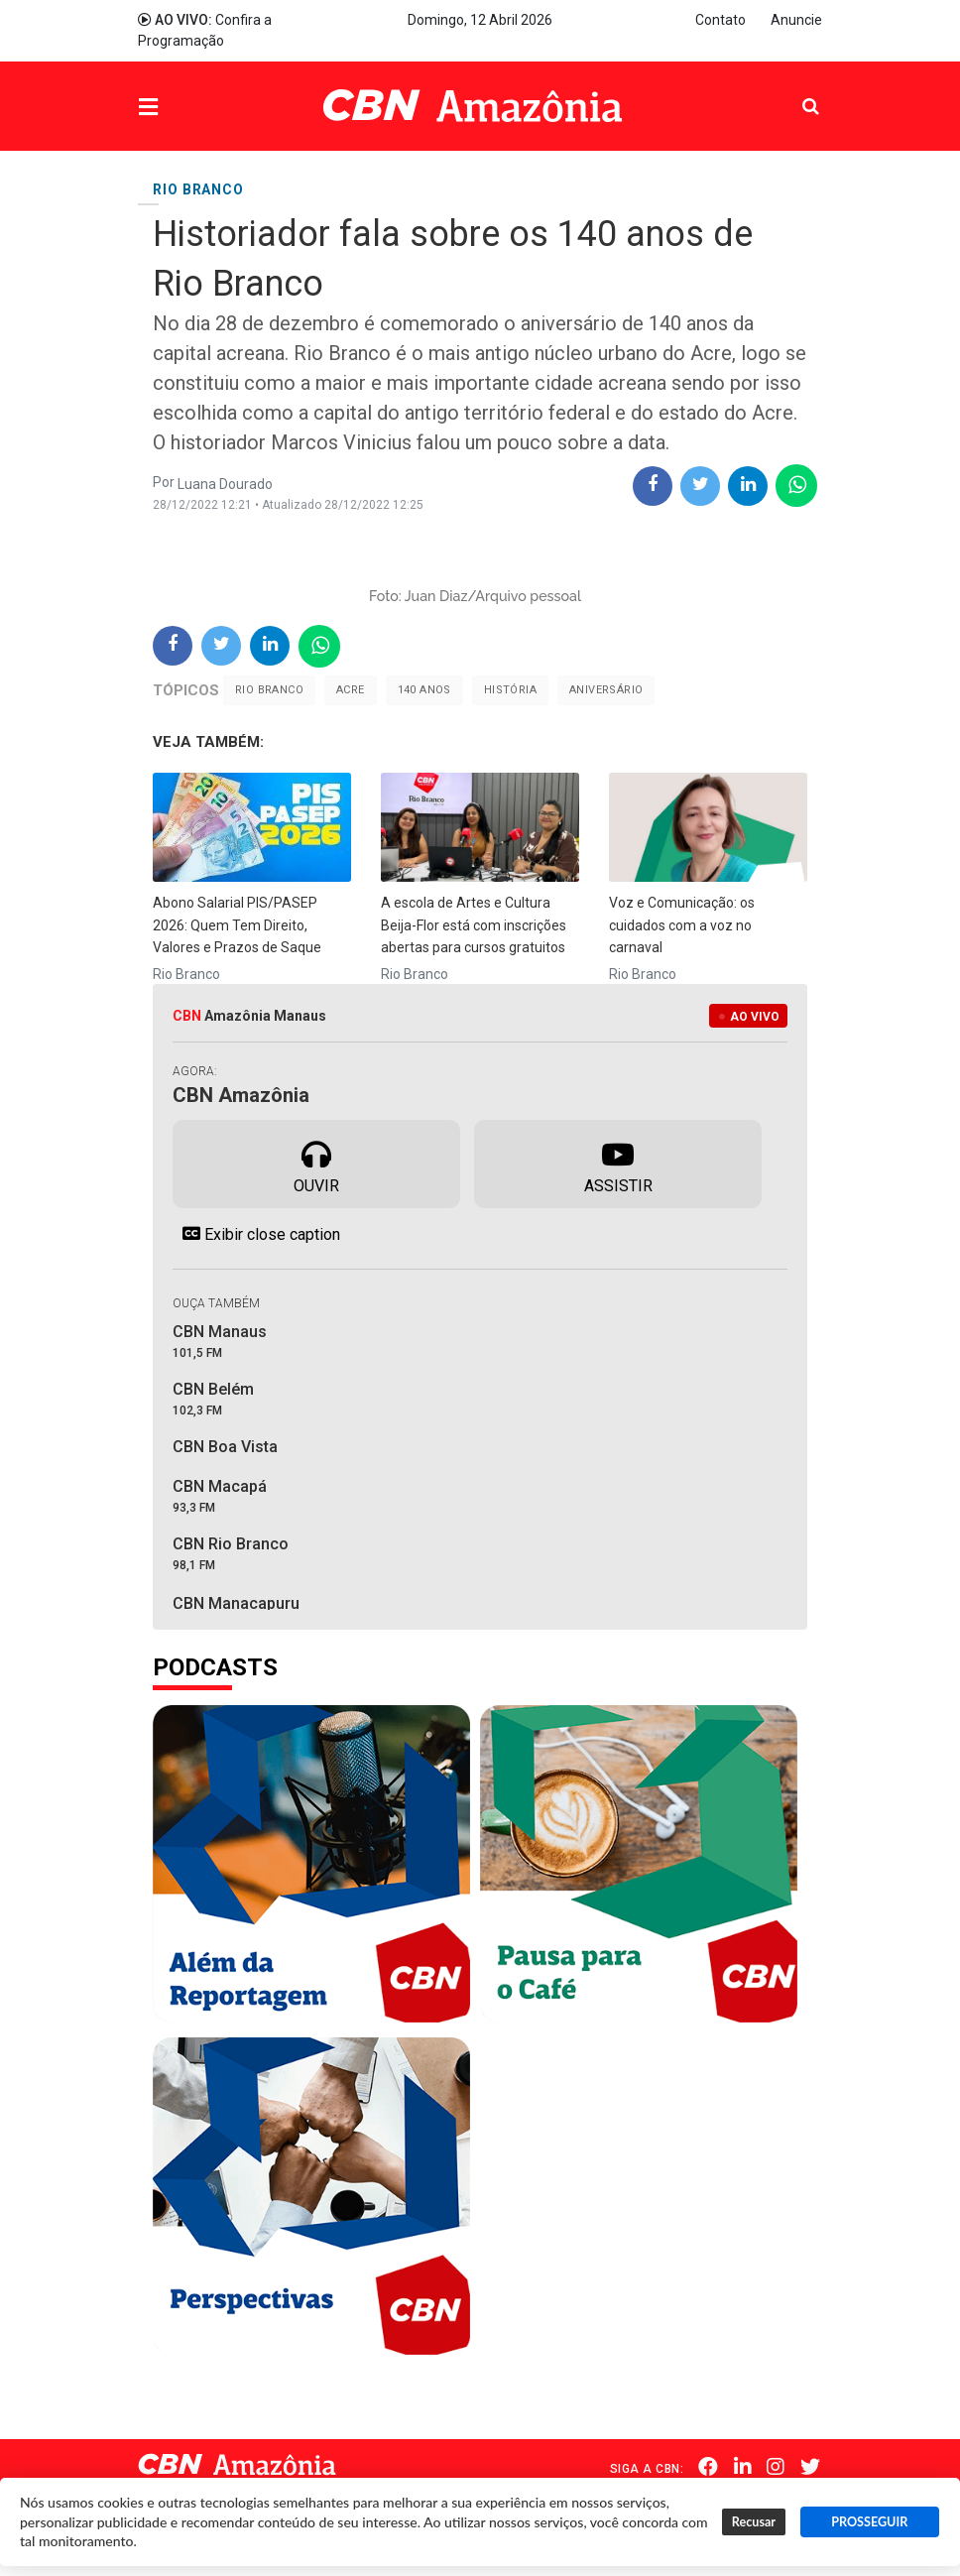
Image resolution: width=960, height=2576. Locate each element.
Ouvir (316, 1162)
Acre (350, 689)
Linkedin (746, 2467)
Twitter (812, 2467)
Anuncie (796, 20)
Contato (720, 20)
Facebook (712, 2467)
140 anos (424, 689)
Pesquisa (794, 91)
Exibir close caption (256, 1234)
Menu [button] (188, 108)
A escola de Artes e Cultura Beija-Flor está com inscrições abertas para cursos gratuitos (473, 925)
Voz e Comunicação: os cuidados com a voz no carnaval (682, 925)
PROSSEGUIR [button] (869, 2522)
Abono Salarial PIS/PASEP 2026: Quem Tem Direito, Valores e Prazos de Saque (237, 925)
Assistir (618, 1162)
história (510, 689)
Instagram (778, 2467)
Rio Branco (269, 689)
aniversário (606, 689)
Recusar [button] (754, 2522)
